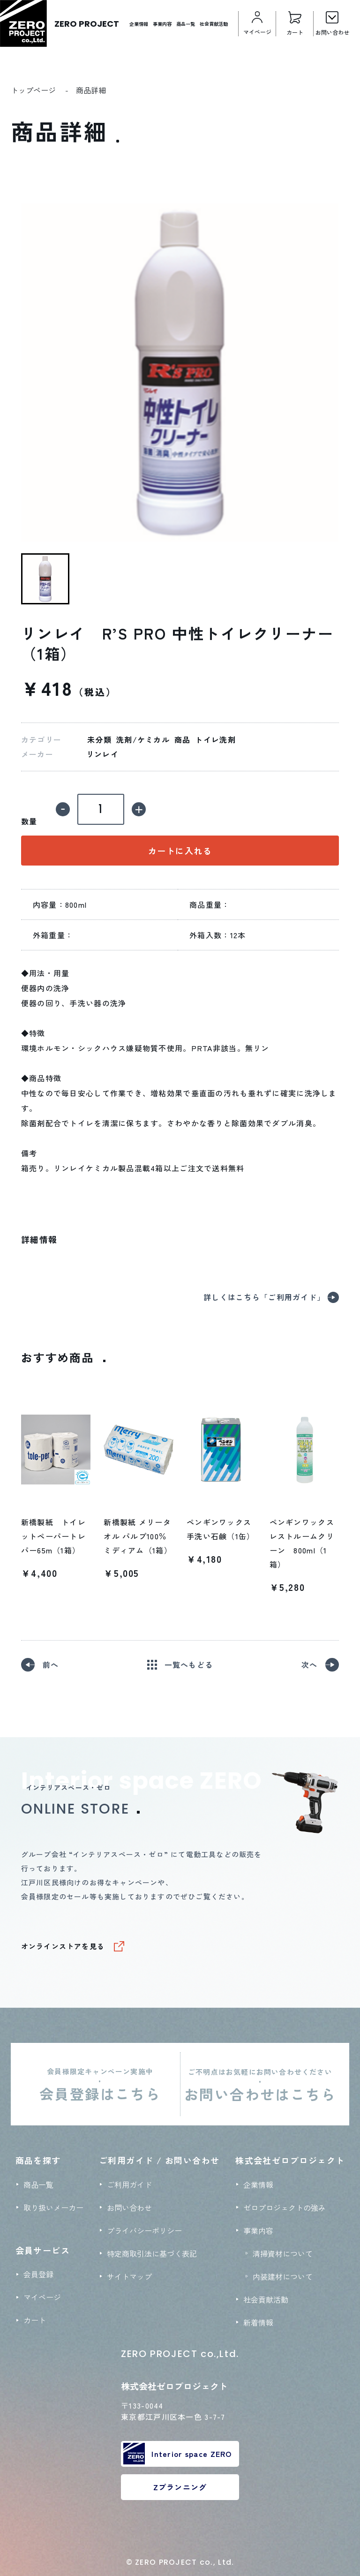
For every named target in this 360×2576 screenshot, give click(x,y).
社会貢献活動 (214, 23)
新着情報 (258, 2322)
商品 (182, 740)
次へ (309, 1664)
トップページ (33, 90)
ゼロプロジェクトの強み (284, 2207)
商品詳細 (91, 90)
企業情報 (138, 23)
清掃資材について (283, 2253)
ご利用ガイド (129, 2184)
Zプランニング (180, 2487)
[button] (45, 578)
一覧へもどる (189, 1664)
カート (34, 2320)
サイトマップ (129, 2276)
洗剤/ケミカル (143, 740)
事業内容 (162, 23)
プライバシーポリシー (144, 2230)
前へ (51, 1664)
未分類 (99, 740)
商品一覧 (185, 23)
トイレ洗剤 (215, 740)
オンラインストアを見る (63, 1946)
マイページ (42, 2297)
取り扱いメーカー (53, 2207)
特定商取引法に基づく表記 (152, 2253)
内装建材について (283, 2276)
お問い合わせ (129, 2207)
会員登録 (38, 2274)
